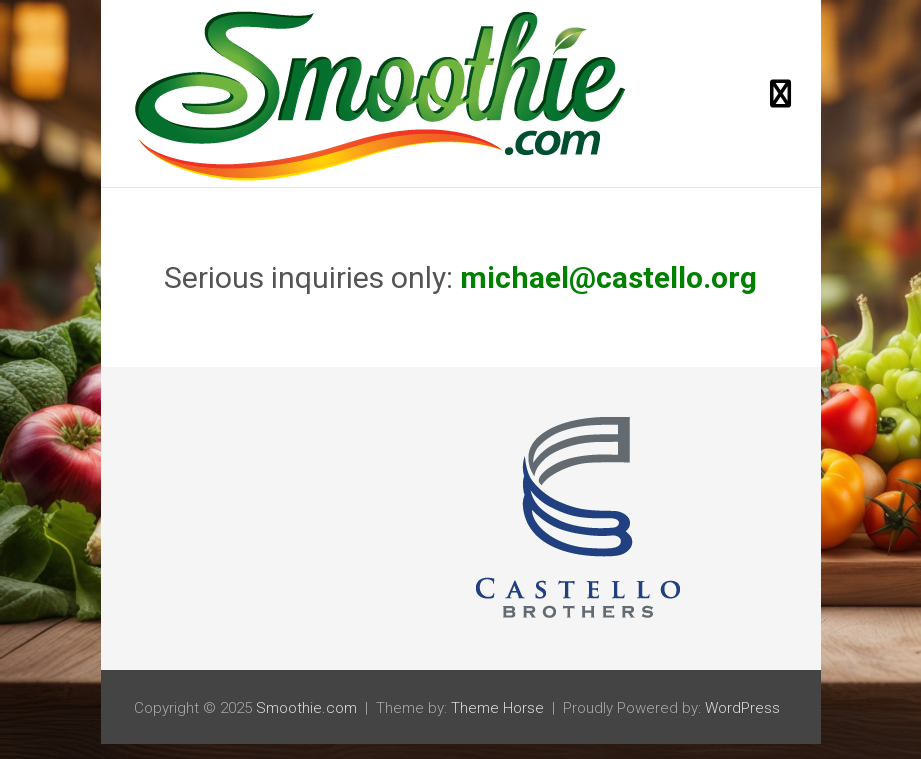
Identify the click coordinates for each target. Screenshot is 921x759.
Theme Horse (497, 708)
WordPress (742, 708)
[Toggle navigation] (780, 94)
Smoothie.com (306, 708)
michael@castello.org (608, 277)
